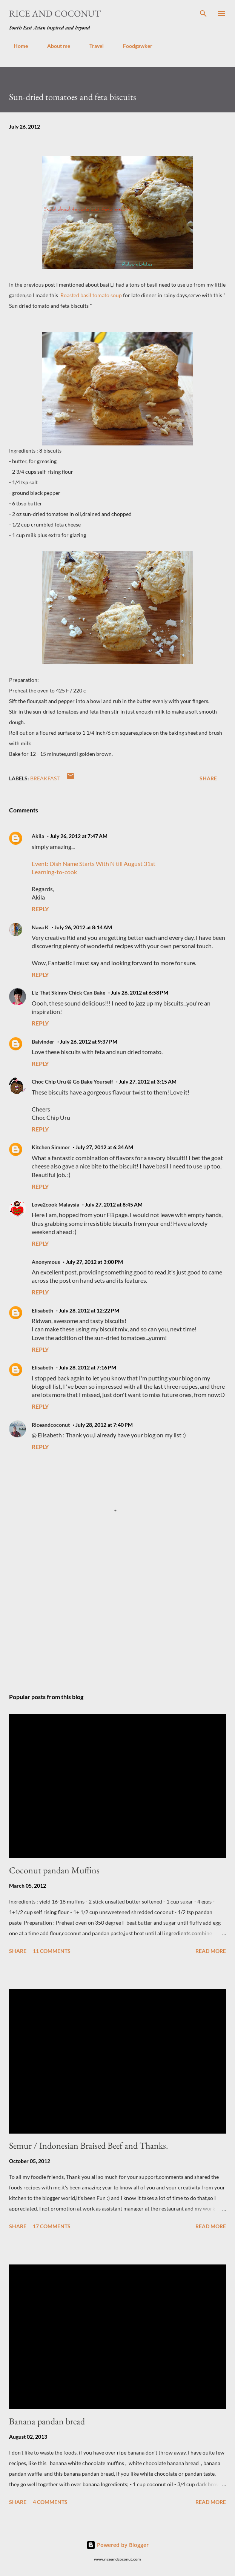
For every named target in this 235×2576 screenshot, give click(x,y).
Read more (210, 1951)
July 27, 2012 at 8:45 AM (114, 1204)
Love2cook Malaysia (55, 1204)
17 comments (52, 2226)
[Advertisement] (117, 1616)
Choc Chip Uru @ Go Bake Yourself (72, 1081)
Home (16, 46)
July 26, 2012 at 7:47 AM (79, 836)
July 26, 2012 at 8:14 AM (83, 927)
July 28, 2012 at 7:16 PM (87, 1367)
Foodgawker (133, 46)
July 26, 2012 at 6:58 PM (139, 992)
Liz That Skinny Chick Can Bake (68, 992)
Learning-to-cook (54, 871)
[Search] (203, 13)
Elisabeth (42, 1310)
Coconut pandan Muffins (54, 1870)
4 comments (50, 2502)
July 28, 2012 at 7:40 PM (104, 1425)
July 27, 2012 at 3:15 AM (148, 1081)
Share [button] (208, 778)
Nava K (40, 927)
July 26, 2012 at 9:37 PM (88, 1041)
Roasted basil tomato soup (91, 295)
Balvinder (43, 1041)
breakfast (45, 778)
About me (54, 46)
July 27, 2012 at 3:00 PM (94, 1262)
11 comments (52, 1951)
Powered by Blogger (117, 2544)
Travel (92, 46)
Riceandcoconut (51, 1425)
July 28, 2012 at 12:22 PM (89, 1310)
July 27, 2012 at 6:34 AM (104, 1147)
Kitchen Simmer (51, 1147)
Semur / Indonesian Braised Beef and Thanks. (88, 2145)
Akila (38, 836)
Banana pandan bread (47, 2421)
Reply (40, 908)
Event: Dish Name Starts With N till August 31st (93, 863)
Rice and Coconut (55, 13)
